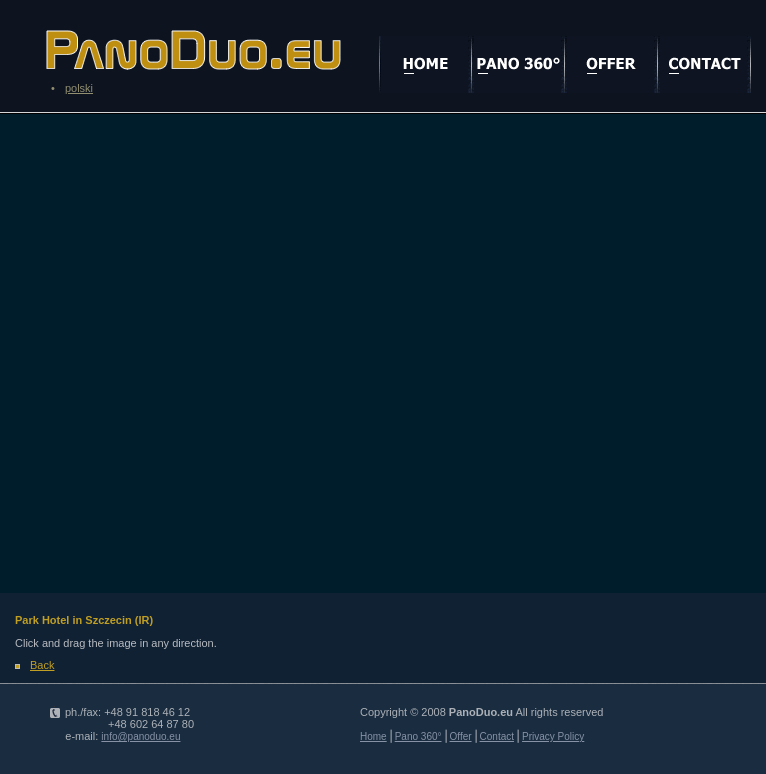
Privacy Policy (553, 736)
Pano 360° (418, 736)
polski (79, 88)
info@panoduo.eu (140, 736)
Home (373, 736)
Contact (497, 736)
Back (42, 665)
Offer (461, 736)
